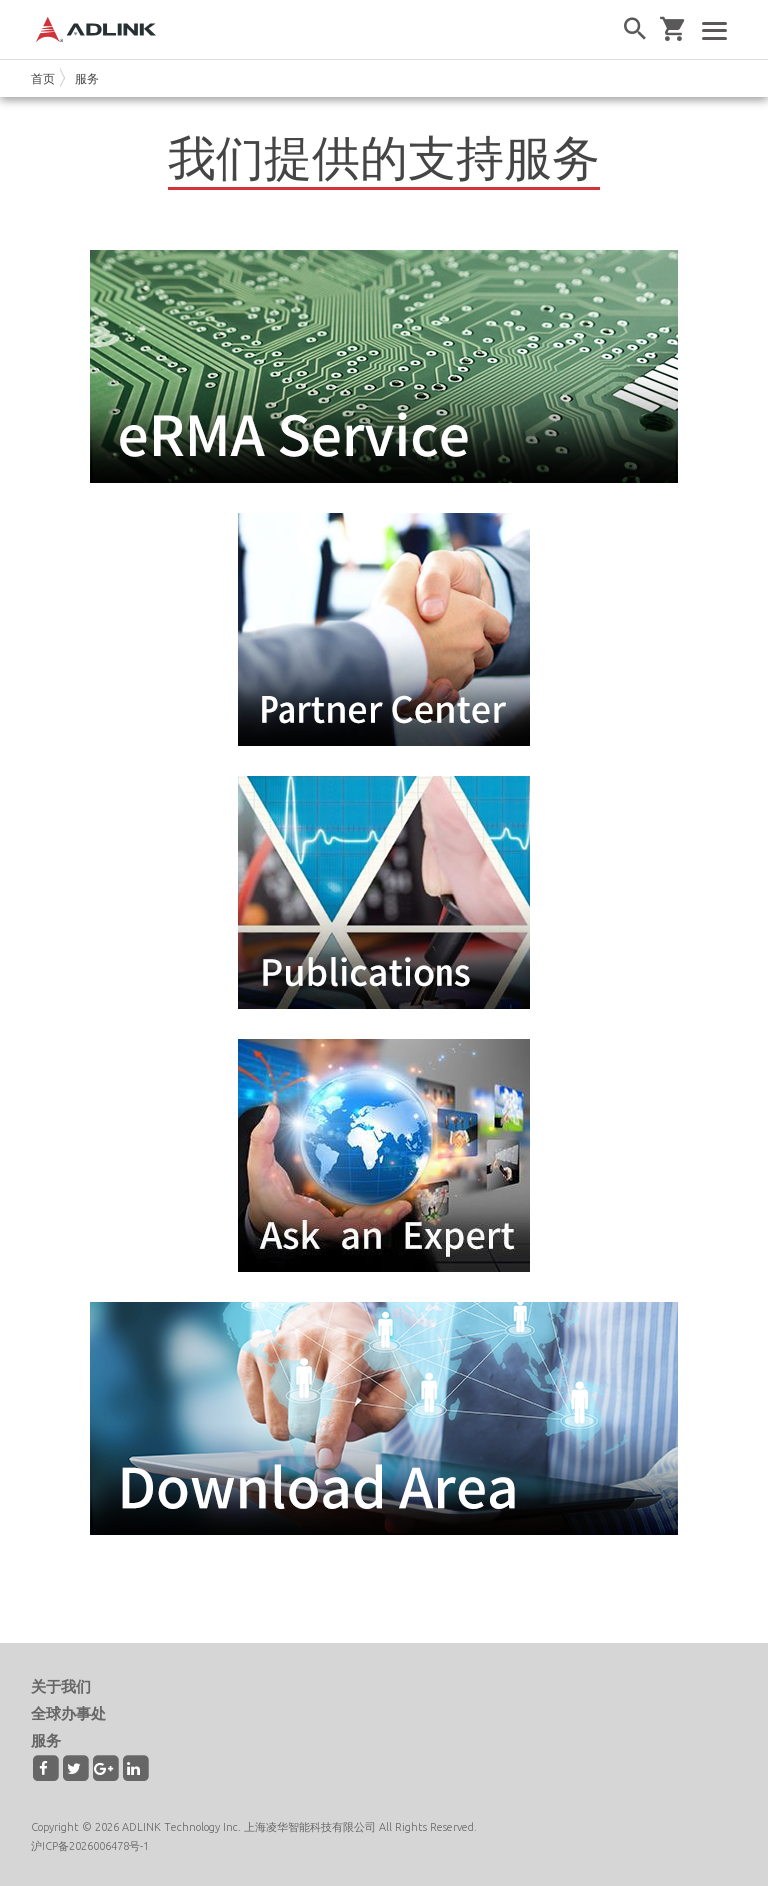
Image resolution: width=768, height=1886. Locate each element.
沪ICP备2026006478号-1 (90, 1846)
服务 (87, 78)
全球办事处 (68, 1713)
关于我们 (61, 1686)
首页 (43, 78)
